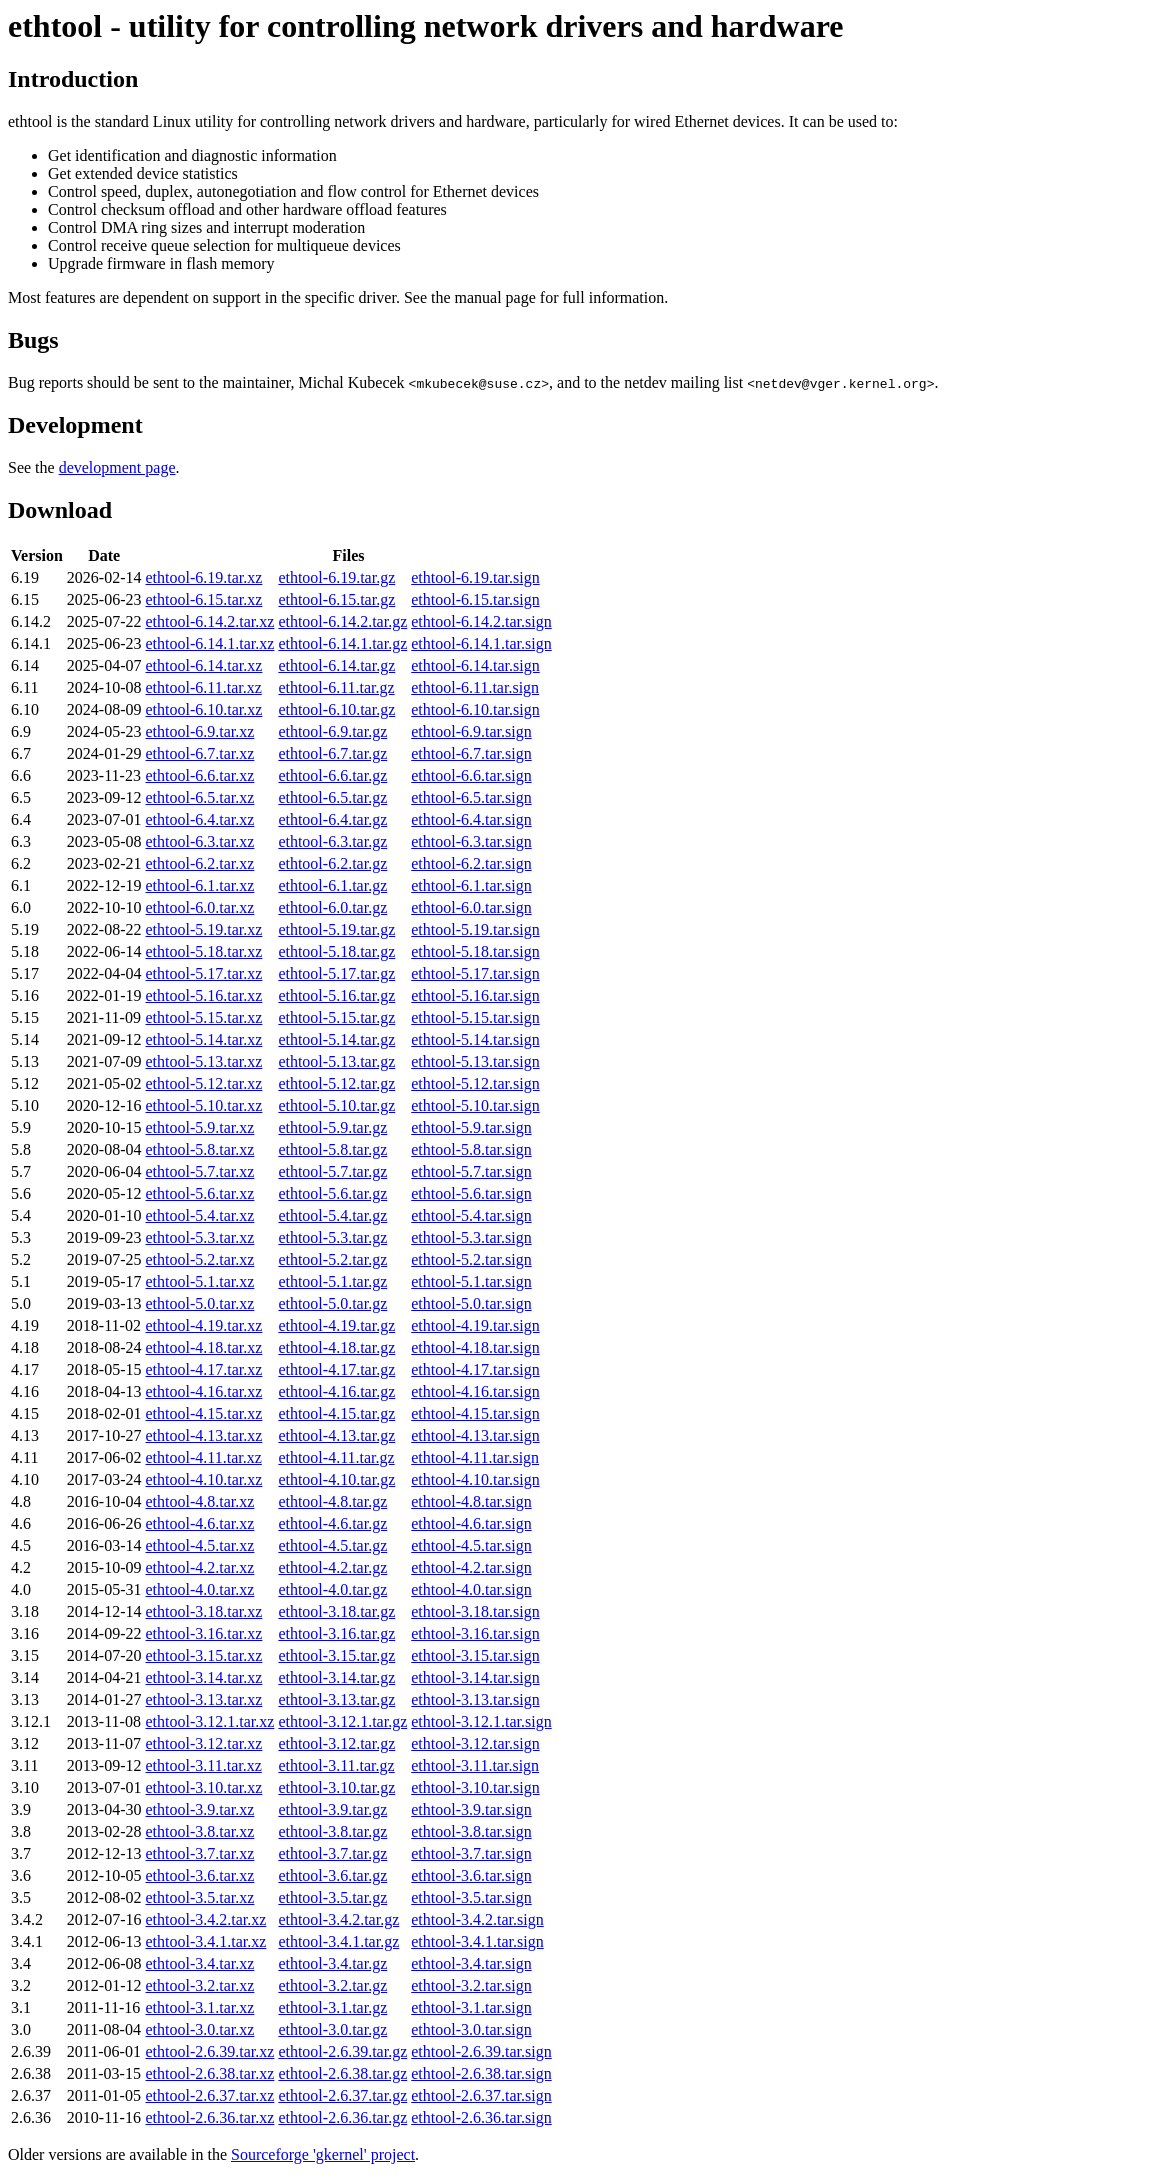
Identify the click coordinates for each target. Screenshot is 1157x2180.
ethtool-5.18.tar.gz (336, 951)
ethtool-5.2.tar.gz (332, 1259)
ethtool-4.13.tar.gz (336, 1435)
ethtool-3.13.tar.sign (475, 1699)
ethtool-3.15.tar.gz (336, 1655)
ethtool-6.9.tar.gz (332, 731)
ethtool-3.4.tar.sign (471, 1963)
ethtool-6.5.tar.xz (200, 797)
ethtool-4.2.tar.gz (332, 1567)
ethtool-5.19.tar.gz (336, 929)
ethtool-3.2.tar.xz (200, 1985)
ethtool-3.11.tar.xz (204, 1765)
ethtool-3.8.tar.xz (200, 1831)
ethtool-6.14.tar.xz (204, 665)
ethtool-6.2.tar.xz (200, 863)
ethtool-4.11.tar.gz (336, 1457)
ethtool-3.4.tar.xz (200, 1963)
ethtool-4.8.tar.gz (332, 1501)
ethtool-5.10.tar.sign (475, 1105)
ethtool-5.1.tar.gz (332, 1281)
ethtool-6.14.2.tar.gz (342, 621)
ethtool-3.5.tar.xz (200, 1897)
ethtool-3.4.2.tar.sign (477, 1919)
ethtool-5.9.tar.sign (471, 1127)
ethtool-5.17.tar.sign (475, 973)
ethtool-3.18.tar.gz (336, 1611)
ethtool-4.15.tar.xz (204, 1413)
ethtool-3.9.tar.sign (471, 1809)
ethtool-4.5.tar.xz (200, 1545)
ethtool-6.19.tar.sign (475, 577)
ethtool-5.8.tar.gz (332, 1149)
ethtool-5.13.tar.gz (336, 1061)
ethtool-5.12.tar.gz (336, 1083)
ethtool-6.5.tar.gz (332, 797)
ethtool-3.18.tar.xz (204, 1611)
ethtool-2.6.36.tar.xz (210, 2117)
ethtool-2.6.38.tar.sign (481, 2073)
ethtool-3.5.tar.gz (332, 1897)
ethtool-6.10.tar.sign (475, 709)
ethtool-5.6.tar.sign (471, 1193)
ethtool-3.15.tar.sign (475, 1655)
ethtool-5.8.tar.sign (471, 1149)
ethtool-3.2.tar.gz (332, 1985)
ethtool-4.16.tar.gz (336, 1391)
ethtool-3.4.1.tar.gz (338, 1941)
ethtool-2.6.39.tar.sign (481, 2051)
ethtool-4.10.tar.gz (336, 1479)
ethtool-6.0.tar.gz (332, 907)
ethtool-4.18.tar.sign (475, 1347)
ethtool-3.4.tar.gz (332, 1963)
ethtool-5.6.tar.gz (332, 1193)
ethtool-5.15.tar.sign (475, 1017)
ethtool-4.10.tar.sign (475, 1479)
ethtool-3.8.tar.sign (471, 1831)
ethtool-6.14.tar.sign (475, 665)
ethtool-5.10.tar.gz (336, 1105)
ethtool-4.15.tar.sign (475, 1413)
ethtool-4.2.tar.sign (471, 1567)
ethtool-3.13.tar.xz (204, 1699)
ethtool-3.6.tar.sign (471, 1875)
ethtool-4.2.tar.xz (200, 1567)
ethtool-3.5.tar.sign (471, 1897)
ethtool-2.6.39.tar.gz (342, 2051)
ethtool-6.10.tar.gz (336, 709)
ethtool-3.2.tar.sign (471, 1985)
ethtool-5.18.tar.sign (475, 951)
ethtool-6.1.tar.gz (332, 885)
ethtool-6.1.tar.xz (200, 885)
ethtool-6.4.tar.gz (332, 819)
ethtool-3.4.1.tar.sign (477, 1941)
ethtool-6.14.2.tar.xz (210, 621)
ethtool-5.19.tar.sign (475, 929)
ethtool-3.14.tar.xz (204, 1677)
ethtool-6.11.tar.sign (475, 687)
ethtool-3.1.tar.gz (332, 2007)
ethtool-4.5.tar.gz (332, 1545)
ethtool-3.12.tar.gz (336, 1743)
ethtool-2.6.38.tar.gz (342, 2073)
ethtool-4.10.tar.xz (204, 1479)
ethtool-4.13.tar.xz (204, 1435)
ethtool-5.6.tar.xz (200, 1193)
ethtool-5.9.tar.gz (332, 1127)
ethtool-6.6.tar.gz (332, 775)
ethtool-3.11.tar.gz (336, 1765)
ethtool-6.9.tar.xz (200, 731)
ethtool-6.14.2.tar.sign (481, 621)
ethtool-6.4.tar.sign (471, 819)
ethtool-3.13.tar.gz (336, 1699)
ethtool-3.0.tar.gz (332, 2029)
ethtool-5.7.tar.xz (200, 1171)
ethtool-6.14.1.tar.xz (210, 643)
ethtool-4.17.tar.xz (204, 1369)
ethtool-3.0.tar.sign (471, 2029)
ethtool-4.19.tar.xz (204, 1325)
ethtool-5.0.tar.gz (332, 1303)
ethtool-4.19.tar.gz (336, 1325)
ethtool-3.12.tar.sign (475, 1743)
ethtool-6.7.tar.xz (200, 753)
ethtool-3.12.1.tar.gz (342, 1721)
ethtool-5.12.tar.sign (475, 1083)
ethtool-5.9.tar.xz (200, 1127)
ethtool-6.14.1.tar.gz (342, 643)
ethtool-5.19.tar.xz (204, 929)
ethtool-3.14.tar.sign (475, 1677)
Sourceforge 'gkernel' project (323, 2154)
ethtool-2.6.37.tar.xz (210, 2095)
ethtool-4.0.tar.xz (200, 1589)
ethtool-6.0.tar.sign (471, 907)
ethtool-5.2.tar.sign (471, 1259)
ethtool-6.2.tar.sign (471, 863)
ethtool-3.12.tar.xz (204, 1743)
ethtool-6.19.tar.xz (204, 577)
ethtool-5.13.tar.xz (204, 1061)
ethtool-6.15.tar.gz (336, 599)
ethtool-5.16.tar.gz (336, 995)
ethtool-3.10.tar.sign (475, 1787)
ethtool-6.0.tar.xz (200, 907)
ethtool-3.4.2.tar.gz (338, 1919)
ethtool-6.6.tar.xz (200, 775)
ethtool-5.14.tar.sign (475, 1039)
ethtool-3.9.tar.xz (200, 1809)
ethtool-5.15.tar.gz (336, 1017)
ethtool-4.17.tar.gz (336, 1369)
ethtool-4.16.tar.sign (475, 1391)
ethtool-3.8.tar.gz (332, 1831)
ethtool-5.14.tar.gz (336, 1039)
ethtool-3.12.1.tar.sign (481, 1721)
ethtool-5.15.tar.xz (204, 1017)
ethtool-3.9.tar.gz (332, 1809)
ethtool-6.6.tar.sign (471, 775)
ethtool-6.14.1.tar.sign (481, 643)
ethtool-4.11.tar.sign (475, 1457)
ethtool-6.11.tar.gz (336, 687)
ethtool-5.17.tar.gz (336, 973)
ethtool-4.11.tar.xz (204, 1457)
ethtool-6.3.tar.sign (471, 841)
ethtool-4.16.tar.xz (204, 1391)
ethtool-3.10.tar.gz (336, 1787)
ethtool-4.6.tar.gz (332, 1523)
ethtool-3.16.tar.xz (204, 1633)
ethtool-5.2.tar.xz (200, 1259)
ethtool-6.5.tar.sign (471, 797)
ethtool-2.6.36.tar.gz (342, 2117)
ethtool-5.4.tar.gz (332, 1215)
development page (117, 467)
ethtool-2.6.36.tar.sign (481, 2117)
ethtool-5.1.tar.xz (200, 1281)
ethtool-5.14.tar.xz (204, 1039)
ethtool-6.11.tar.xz (204, 687)
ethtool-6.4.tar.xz (200, 819)
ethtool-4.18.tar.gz (336, 1347)
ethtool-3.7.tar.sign (471, 1853)
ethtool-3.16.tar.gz (336, 1633)
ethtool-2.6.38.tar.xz (210, 2073)
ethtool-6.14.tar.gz (336, 665)
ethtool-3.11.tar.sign (475, 1765)
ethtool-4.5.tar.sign (471, 1545)
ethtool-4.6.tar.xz (200, 1523)
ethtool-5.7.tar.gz (332, 1171)
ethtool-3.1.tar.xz (200, 2007)
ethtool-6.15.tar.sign (475, 599)
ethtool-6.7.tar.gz (332, 753)
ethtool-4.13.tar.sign (475, 1435)
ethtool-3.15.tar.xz (204, 1655)
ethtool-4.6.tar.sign (471, 1523)
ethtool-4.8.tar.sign (471, 1501)
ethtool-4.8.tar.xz (200, 1501)
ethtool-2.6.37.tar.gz (342, 2095)
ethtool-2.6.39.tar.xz (210, 2051)
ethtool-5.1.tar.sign (471, 1281)
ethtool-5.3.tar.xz (200, 1237)
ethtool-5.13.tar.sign (475, 1061)
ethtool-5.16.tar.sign (475, 995)
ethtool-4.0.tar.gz (332, 1589)
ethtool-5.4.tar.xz (200, 1215)
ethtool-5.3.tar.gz (332, 1237)
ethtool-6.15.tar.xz (204, 599)
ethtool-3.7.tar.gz (332, 1853)
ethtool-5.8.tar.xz (200, 1149)
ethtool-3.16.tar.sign (475, 1633)
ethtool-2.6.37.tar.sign (481, 2095)
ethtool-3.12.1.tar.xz (210, 1721)
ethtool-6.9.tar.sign (471, 731)
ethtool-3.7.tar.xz (200, 1853)
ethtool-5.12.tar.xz (204, 1083)
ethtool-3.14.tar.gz (336, 1677)
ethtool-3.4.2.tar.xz (206, 1919)
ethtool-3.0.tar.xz (200, 2029)
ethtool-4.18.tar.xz (204, 1347)
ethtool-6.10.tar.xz (204, 709)
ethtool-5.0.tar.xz (200, 1303)
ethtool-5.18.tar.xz (204, 951)
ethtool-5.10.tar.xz (204, 1105)
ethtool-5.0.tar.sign (471, 1303)
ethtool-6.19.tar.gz (336, 577)
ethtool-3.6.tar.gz (332, 1875)
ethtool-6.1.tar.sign (471, 885)
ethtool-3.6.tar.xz (200, 1875)
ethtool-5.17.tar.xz (204, 973)
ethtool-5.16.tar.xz (204, 995)
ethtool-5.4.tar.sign (471, 1215)
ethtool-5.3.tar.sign (471, 1237)
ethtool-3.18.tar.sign (475, 1611)
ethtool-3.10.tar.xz (204, 1787)
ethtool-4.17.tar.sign (475, 1369)
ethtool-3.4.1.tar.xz (206, 1941)
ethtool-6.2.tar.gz (332, 863)
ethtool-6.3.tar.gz (332, 841)
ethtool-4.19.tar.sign (475, 1325)
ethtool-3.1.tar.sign (471, 2007)
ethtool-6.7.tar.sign (471, 753)
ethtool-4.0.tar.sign (471, 1589)
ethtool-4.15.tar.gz (336, 1413)
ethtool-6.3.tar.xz (200, 841)
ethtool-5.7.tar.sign (471, 1171)
